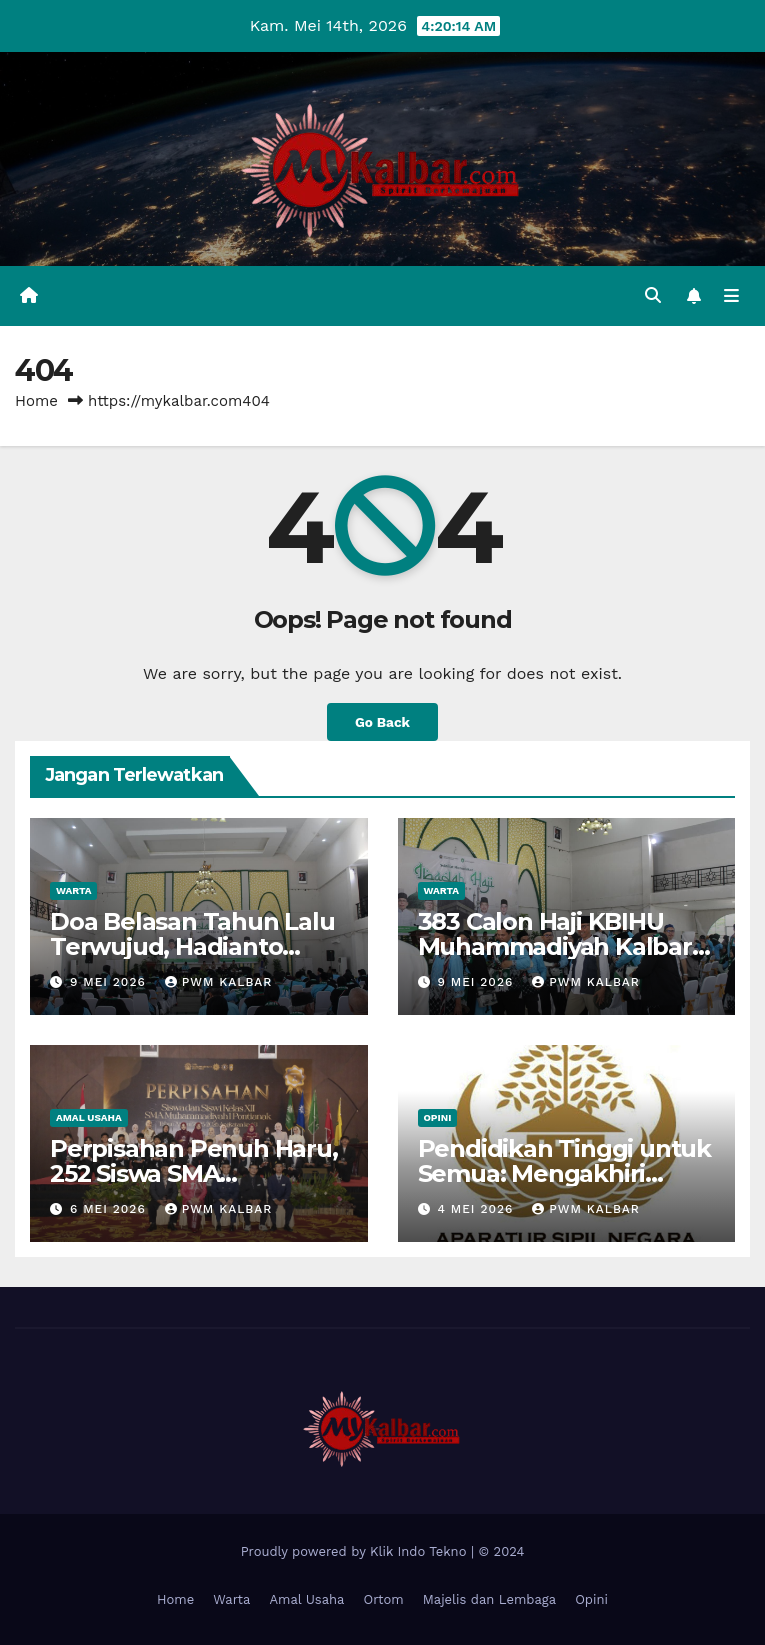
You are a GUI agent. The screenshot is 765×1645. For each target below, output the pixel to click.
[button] (653, 295)
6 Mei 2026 (110, 1209)
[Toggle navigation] (731, 296)
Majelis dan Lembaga (489, 1599)
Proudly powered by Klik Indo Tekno (356, 1551)
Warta (73, 890)
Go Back (382, 722)
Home (36, 401)
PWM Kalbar (219, 982)
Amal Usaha (89, 1117)
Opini (438, 1117)
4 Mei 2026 (477, 1209)
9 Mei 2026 (110, 982)
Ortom (383, 1599)
